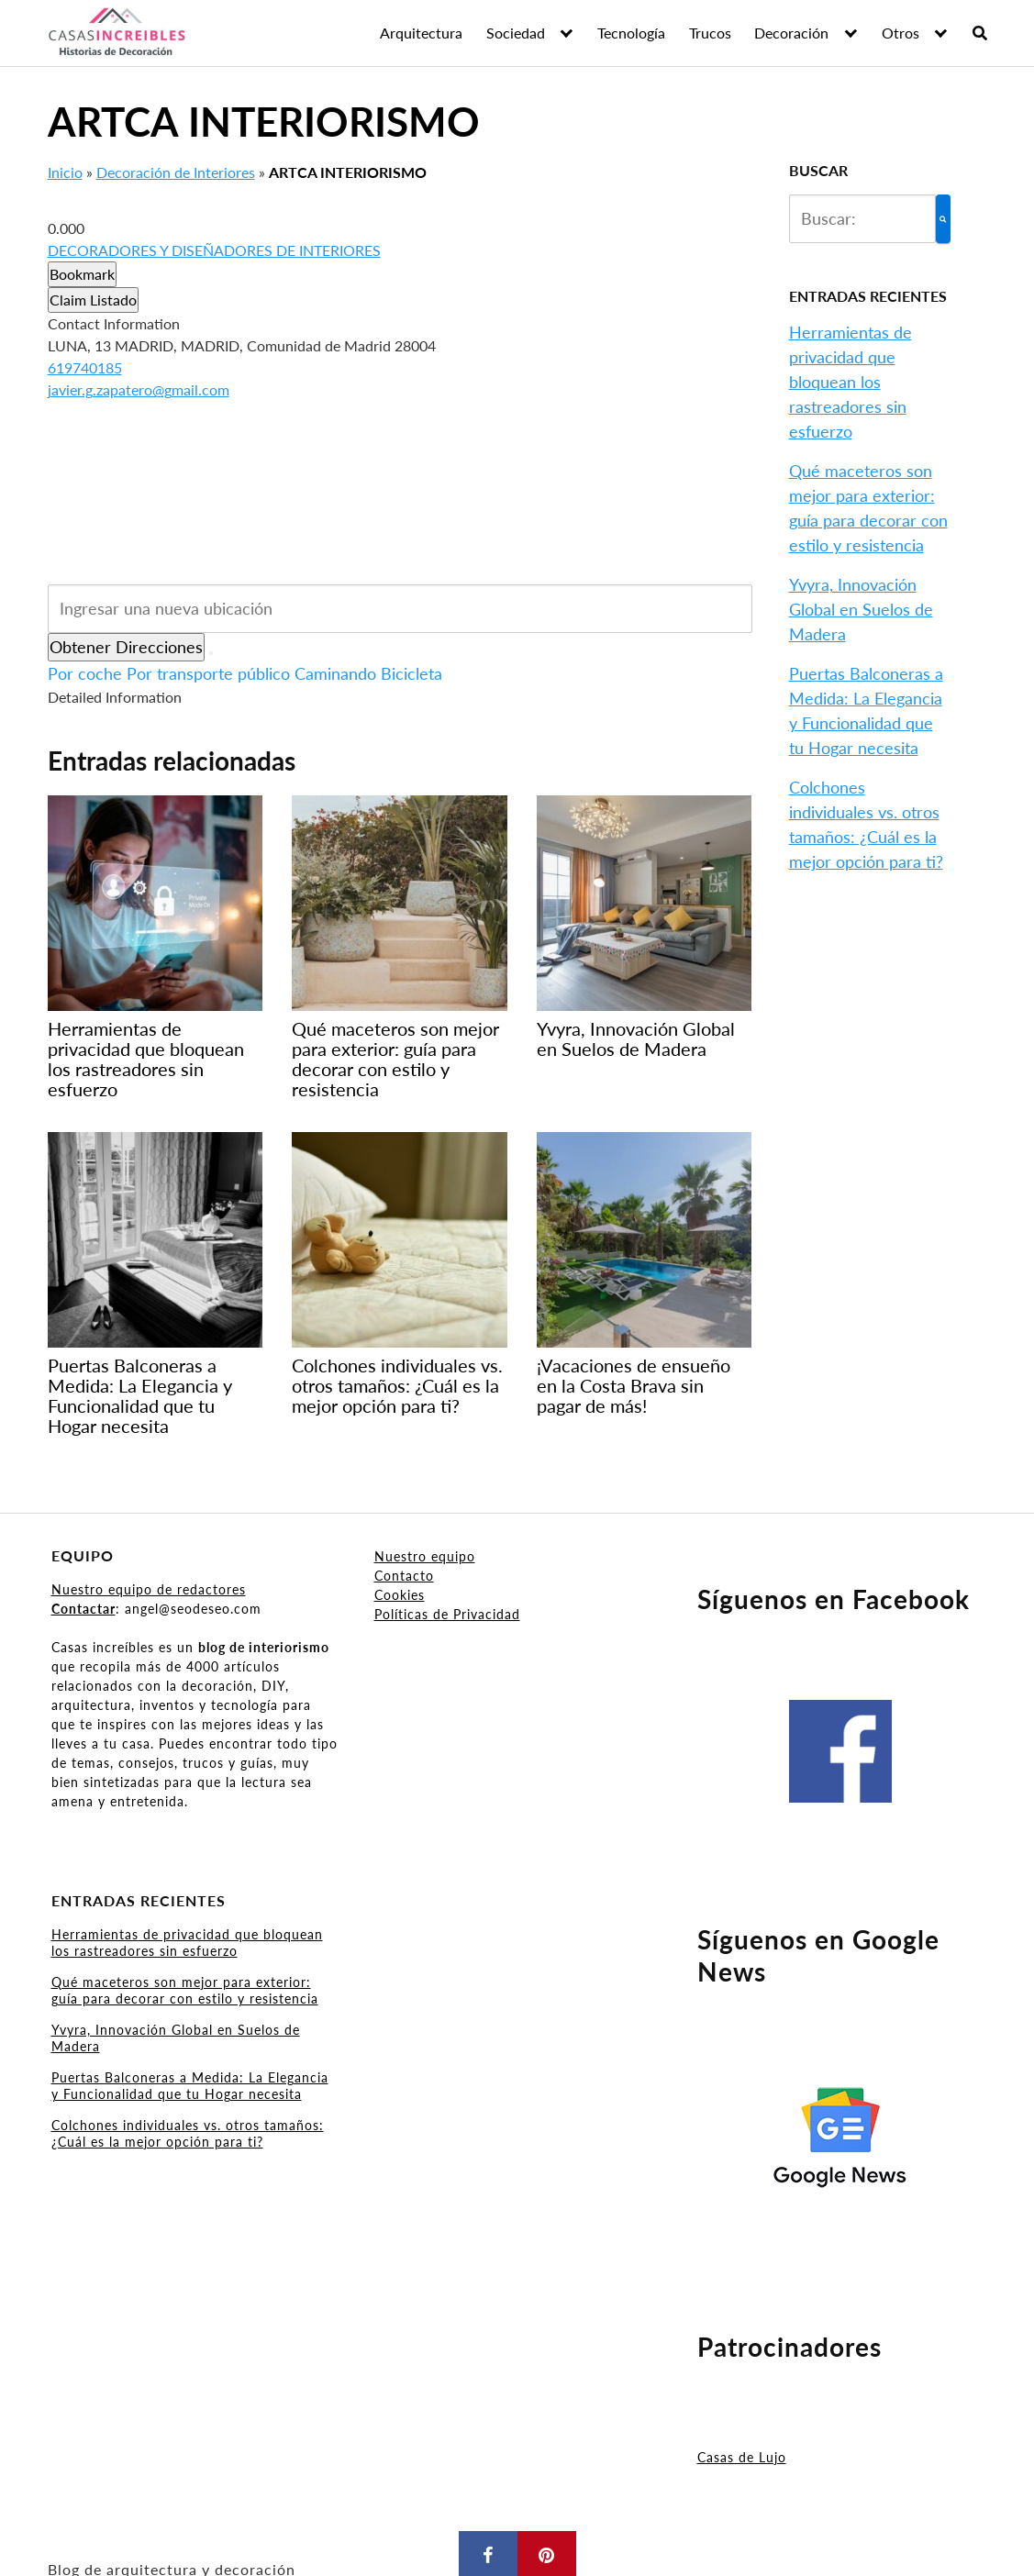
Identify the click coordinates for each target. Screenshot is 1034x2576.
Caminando (335, 673)
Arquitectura (421, 32)
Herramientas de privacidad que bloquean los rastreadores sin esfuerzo (850, 381)
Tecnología (631, 32)
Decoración (791, 32)
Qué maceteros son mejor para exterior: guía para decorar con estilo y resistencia (184, 1990)
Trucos (710, 32)
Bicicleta (411, 673)
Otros (900, 32)
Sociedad (515, 32)
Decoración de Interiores (175, 172)
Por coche (85, 673)
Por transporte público (208, 673)
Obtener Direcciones (126, 647)
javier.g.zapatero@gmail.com (138, 389)
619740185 (85, 367)
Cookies (399, 1595)
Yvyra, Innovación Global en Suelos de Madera (861, 609)
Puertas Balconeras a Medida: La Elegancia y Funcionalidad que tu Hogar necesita (189, 2086)
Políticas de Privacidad (447, 1614)
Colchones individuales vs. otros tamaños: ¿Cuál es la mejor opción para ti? (187, 2133)
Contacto (404, 1575)
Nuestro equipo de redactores (148, 1589)
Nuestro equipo (424, 1556)
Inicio (65, 172)
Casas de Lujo (741, 2457)
